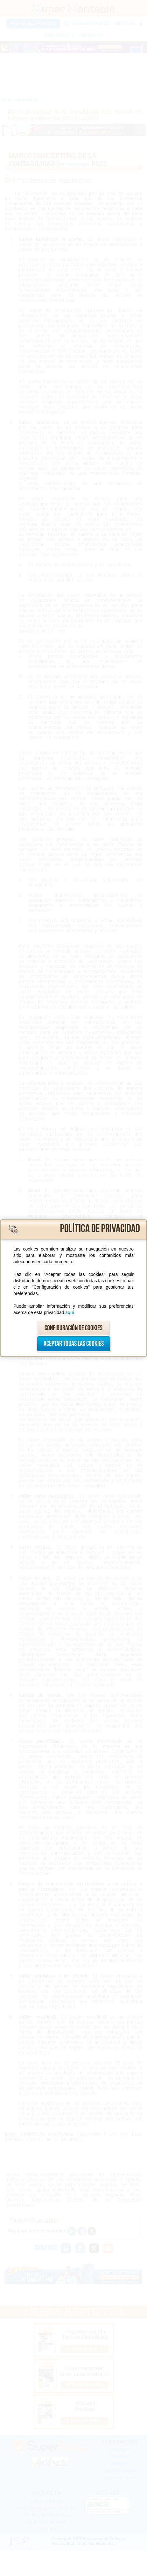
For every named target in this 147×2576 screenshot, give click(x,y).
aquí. (70, 1312)
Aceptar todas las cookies (74, 1343)
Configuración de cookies (73, 1328)
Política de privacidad (100, 1228)
